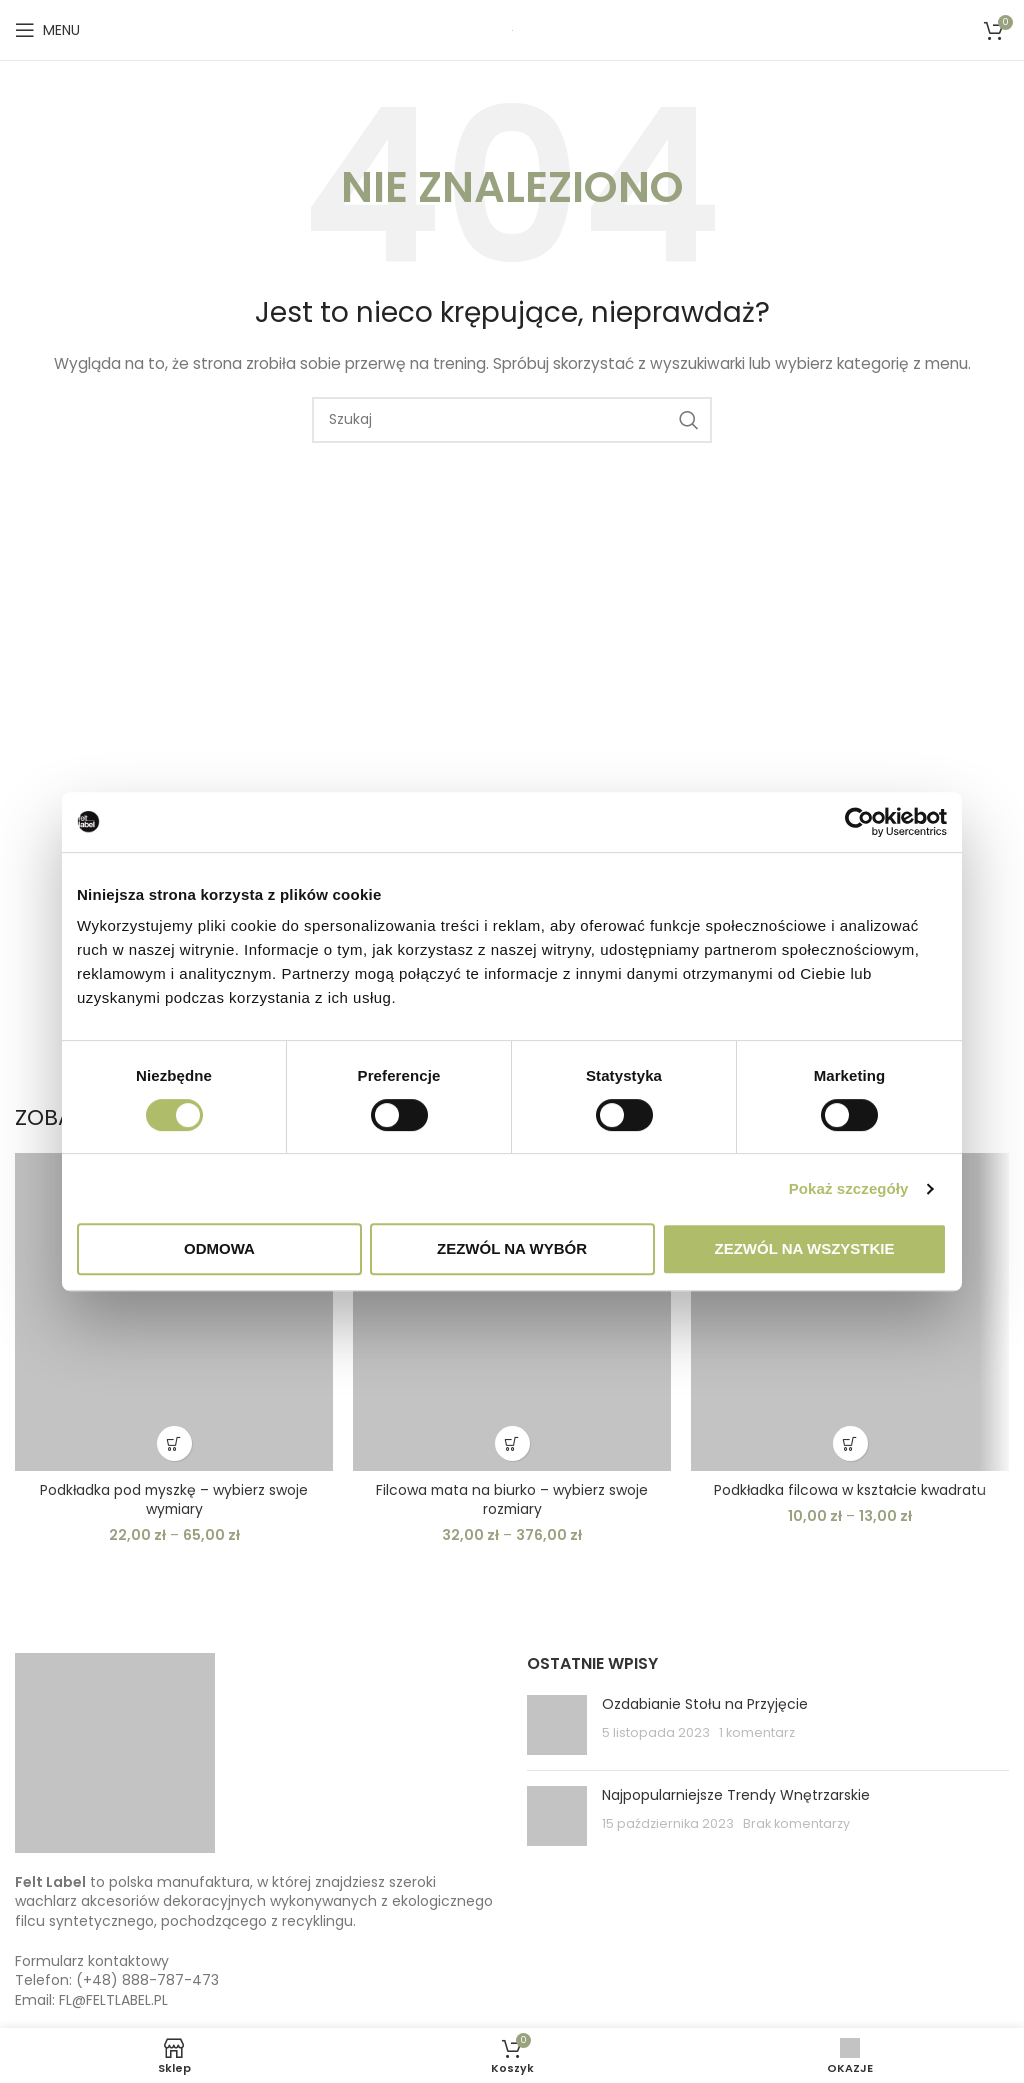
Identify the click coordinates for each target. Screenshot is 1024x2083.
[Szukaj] (512, 420)
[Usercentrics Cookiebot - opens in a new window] (859, 822)
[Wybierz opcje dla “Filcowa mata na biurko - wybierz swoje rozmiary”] (512, 1443)
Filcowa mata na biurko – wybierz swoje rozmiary (512, 1500)
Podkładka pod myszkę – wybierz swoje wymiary (174, 1500)
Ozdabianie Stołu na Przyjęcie (705, 1704)
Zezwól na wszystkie (805, 1248)
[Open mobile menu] (47, 30)
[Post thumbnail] (557, 1725)
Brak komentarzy (796, 1823)
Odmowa (219, 1248)
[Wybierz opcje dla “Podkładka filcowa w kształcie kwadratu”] (850, 1443)
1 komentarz (757, 1732)
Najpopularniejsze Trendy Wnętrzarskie (736, 1795)
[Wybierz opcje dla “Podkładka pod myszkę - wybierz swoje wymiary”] (174, 1443)
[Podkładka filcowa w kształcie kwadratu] (850, 1312)
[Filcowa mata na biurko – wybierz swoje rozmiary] (512, 1312)
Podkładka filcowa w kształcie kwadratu (850, 1490)
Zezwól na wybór (512, 1248)
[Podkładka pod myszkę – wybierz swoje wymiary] (174, 1312)
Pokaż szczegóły (849, 1188)
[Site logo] (512, 30)
